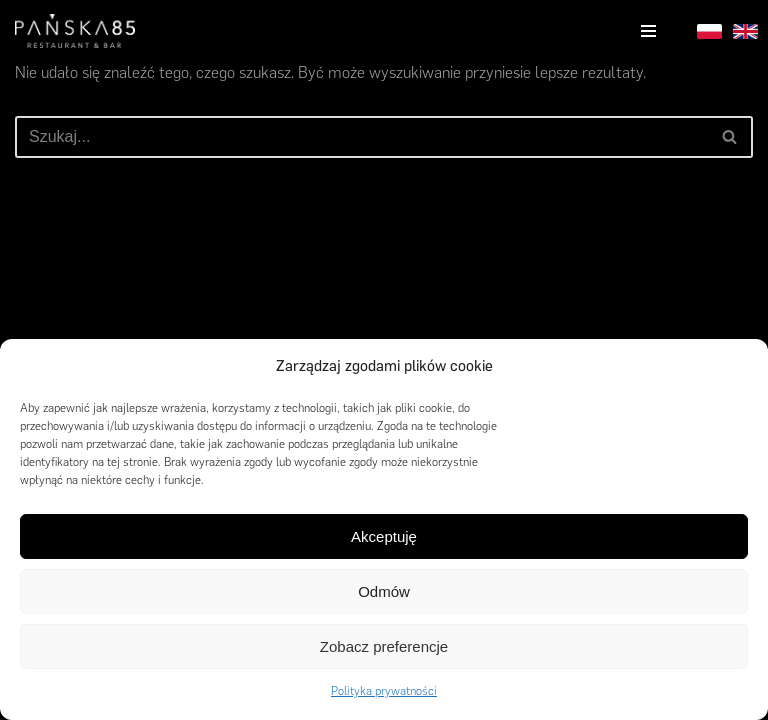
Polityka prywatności (384, 691)
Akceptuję (384, 536)
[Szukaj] (361, 137)
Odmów (384, 591)
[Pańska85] (75, 31)
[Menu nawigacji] (648, 31)
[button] (738, 367)
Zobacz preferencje (384, 646)
